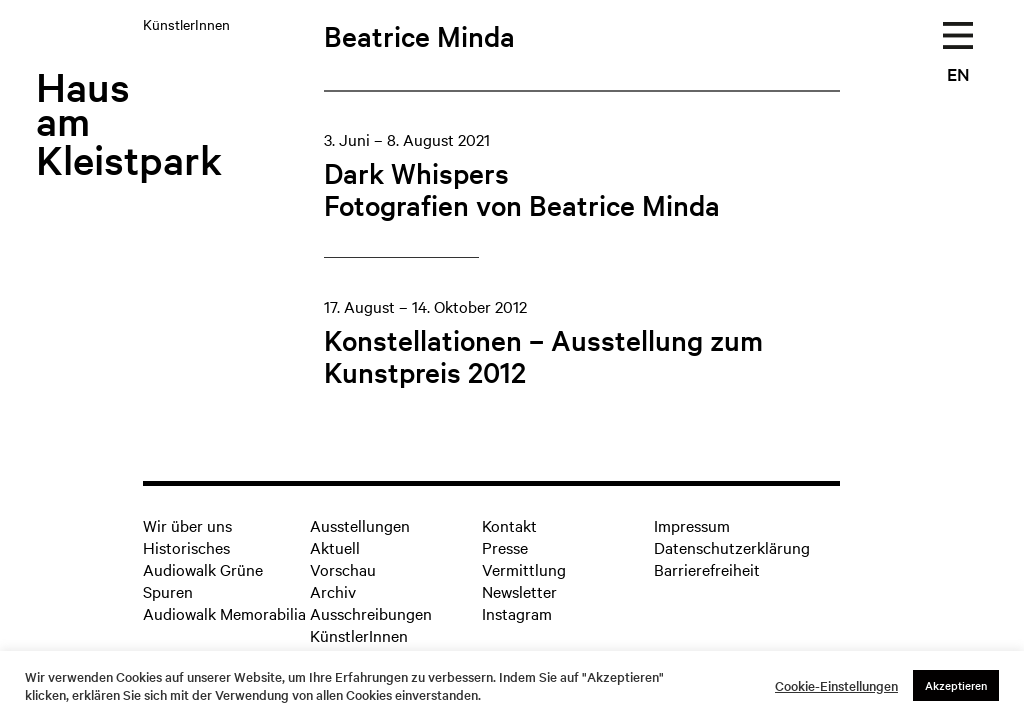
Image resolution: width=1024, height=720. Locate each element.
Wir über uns (187, 525)
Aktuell (335, 547)
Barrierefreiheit (707, 569)
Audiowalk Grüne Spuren (203, 580)
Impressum (692, 525)
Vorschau (343, 569)
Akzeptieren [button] (956, 685)
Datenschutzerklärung (732, 547)
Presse (505, 547)
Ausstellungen (360, 525)
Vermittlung (524, 569)
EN (958, 73)
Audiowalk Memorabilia (224, 613)
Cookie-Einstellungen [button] (836, 686)
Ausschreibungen (371, 613)
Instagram (517, 613)
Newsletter (519, 591)
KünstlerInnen (359, 635)
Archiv (333, 591)
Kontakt (509, 525)
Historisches (186, 547)
